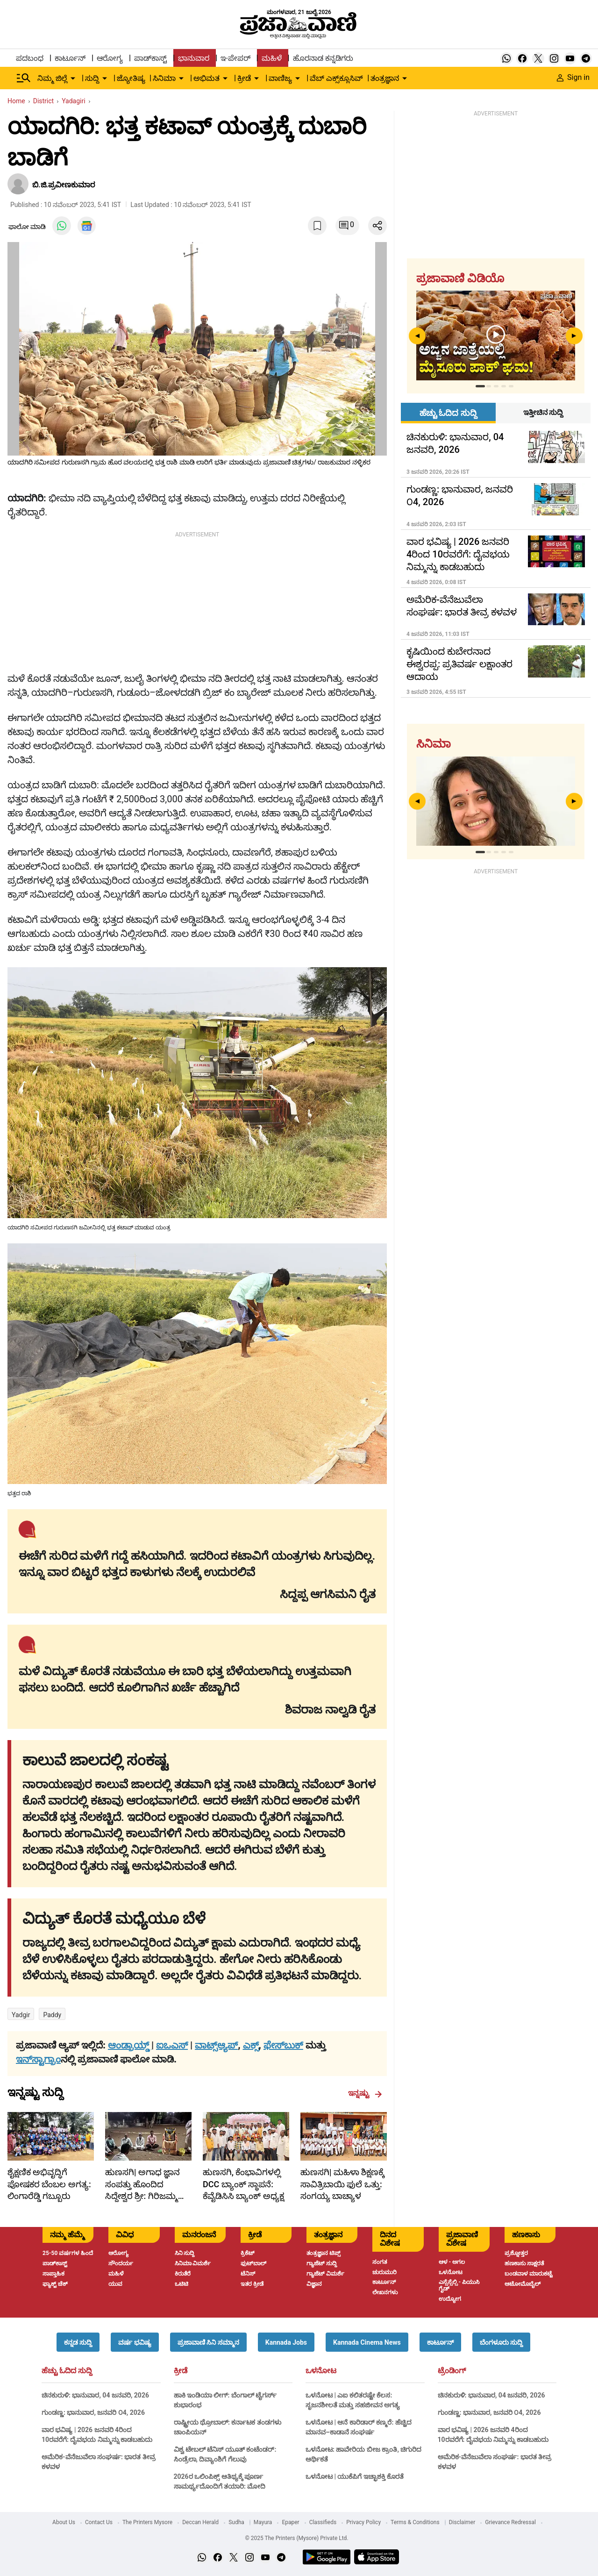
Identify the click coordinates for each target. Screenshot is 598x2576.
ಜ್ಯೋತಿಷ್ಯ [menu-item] (131, 78)
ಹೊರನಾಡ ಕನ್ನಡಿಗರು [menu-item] (323, 58)
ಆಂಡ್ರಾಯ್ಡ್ (129, 2045)
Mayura (263, 2522)
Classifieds (323, 2522)
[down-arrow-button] (73, 78)
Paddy (52, 2015)
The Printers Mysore (147, 2522)
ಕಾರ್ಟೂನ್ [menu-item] (70, 58)
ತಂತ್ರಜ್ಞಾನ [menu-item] (384, 78)
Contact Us (99, 2522)
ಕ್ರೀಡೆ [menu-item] (244, 78)
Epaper (290, 2522)
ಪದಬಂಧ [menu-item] (29, 58)
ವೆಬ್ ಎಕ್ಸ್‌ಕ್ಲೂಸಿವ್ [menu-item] (336, 78)
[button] (78, 2342)
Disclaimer (462, 2522)
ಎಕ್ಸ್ (251, 2045)
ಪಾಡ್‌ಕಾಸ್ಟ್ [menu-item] (150, 58)
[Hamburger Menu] (24, 78)
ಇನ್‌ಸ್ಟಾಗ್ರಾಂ (38, 2059)
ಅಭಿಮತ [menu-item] (206, 78)
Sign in (573, 77)
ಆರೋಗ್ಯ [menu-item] (110, 58)
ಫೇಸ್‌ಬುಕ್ (283, 2045)
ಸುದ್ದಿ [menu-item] (92, 78)
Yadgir (21, 2015)
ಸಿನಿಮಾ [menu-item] (164, 78)
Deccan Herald (200, 2522)
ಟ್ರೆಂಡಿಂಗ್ (452, 2371)
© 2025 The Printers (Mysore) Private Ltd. (296, 2538)
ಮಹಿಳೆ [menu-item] (272, 58)
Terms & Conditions (415, 2522)
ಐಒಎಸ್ (172, 2045)
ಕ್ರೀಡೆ (180, 2371)
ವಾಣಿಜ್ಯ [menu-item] (280, 78)
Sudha (236, 2522)
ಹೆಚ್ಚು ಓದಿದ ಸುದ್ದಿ (67, 2371)
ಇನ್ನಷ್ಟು (365, 2093)
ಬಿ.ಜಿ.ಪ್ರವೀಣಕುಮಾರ (63, 184)
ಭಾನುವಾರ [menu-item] (193, 58)
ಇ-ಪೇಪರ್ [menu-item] (235, 58)
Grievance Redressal (510, 2522)
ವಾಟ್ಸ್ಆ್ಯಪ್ (216, 2045)
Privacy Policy (363, 2522)
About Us (63, 2522)
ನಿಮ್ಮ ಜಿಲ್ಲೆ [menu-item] (52, 78)
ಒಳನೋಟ (321, 2371)
